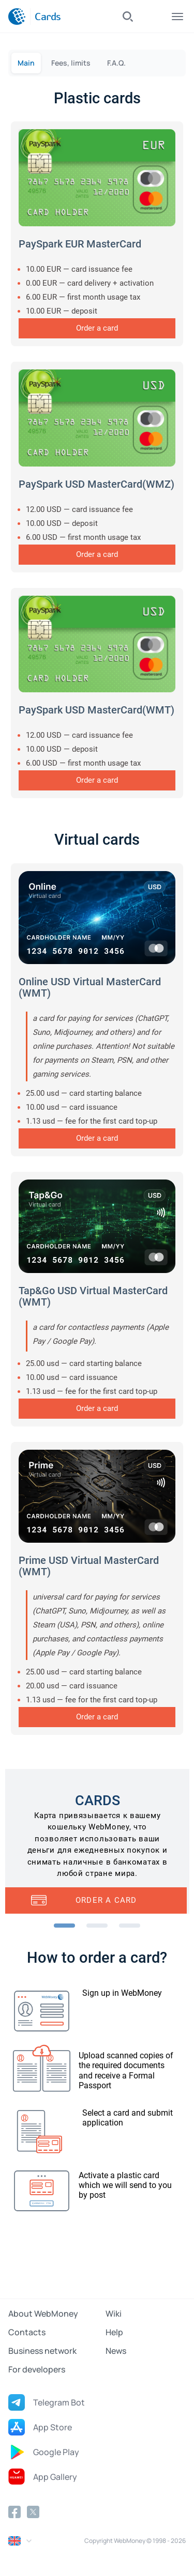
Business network (42, 2350)
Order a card (97, 328)
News (116, 2350)
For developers (36, 2369)
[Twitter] (33, 2512)
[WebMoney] (17, 16)
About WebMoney (43, 2313)
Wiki (114, 2313)
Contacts (27, 2332)
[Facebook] (14, 2512)
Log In (152, 16)
